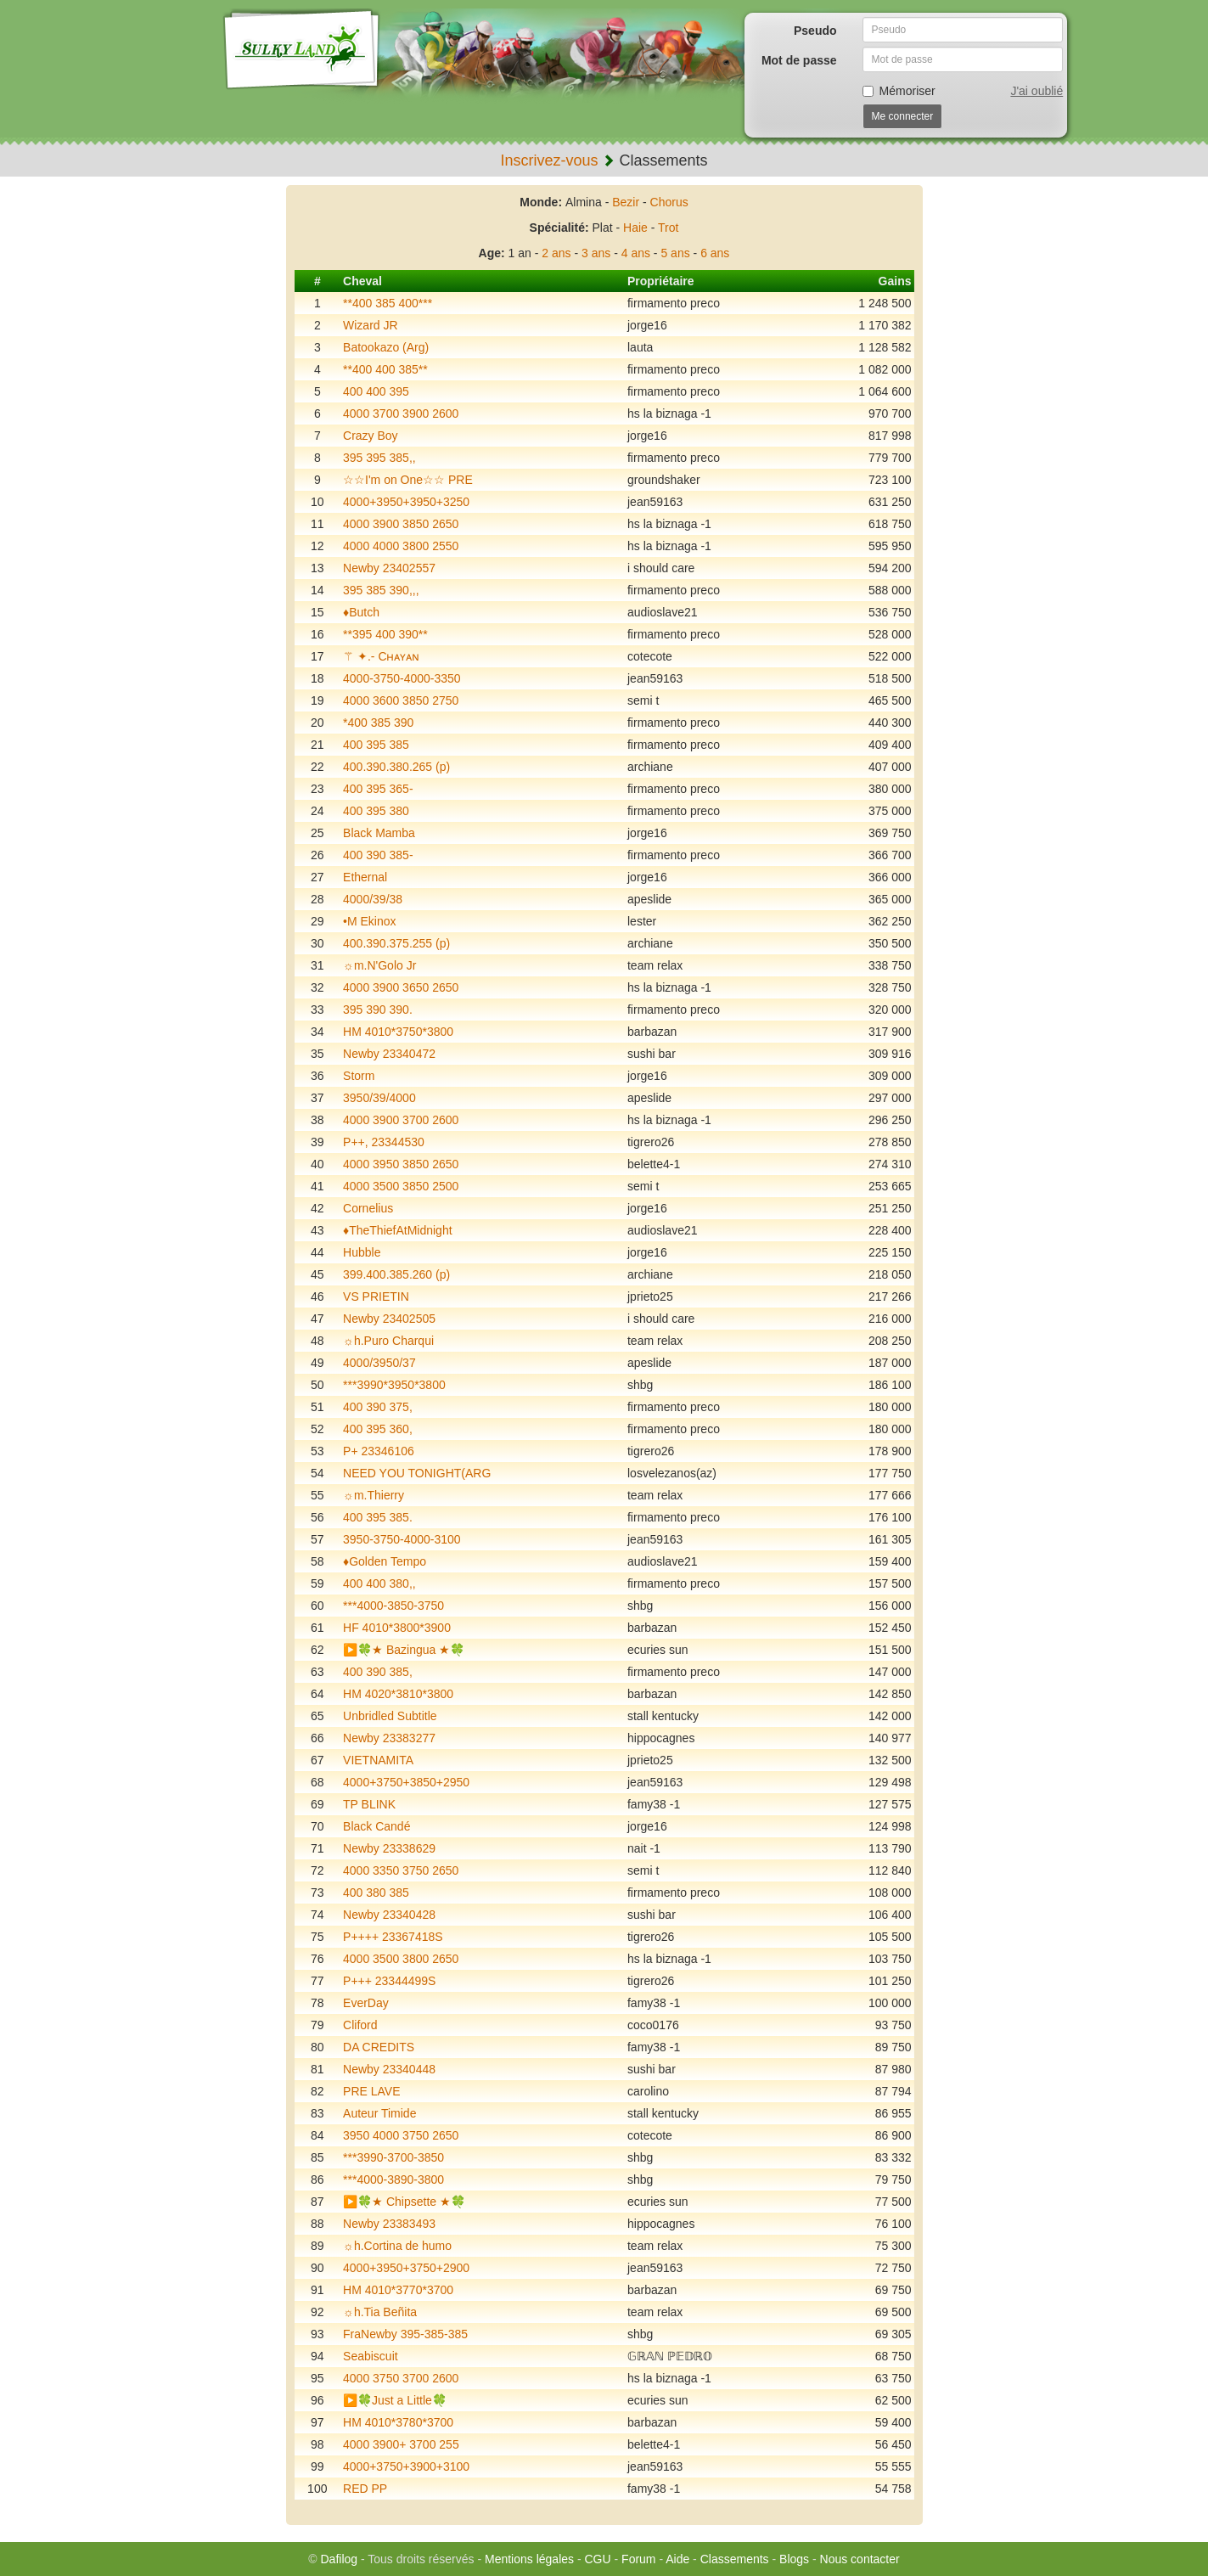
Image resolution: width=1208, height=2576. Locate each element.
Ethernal (365, 877)
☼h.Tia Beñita (380, 2312)
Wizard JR (370, 325)
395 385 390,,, (381, 590)
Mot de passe (799, 60)
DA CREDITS (378, 2047)
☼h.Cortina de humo (397, 2246)
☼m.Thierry (373, 1495)
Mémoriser (898, 91)
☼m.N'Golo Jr (379, 965)
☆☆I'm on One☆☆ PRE (408, 480)
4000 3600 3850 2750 (400, 700)
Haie (635, 227)
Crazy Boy (370, 435)
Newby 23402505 (389, 1318)
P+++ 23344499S (389, 1981)
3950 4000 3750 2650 (400, 2135)
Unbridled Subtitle (390, 1716)
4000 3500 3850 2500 (400, 1186)
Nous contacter (860, 2559)
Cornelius (368, 1208)
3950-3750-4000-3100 (402, 1539)
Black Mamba (379, 833)
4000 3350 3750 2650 (400, 1870)
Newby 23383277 (389, 1738)
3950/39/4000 (379, 1098)
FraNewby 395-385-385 (405, 2334)
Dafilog (338, 2559)
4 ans (635, 253)
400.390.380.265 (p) (396, 766)
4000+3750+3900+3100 (406, 2466)
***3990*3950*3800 (394, 1385)
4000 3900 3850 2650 (400, 524)
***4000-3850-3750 (393, 1605)
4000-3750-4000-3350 (402, 678)
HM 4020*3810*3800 (398, 1694)
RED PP (365, 2488)
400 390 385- (378, 855)
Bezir (625, 202)
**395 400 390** (385, 634)
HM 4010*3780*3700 (398, 2422)
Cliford (360, 2025)
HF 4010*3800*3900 (397, 1627)
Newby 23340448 (389, 2069)
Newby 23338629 (389, 1848)
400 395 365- (378, 789)
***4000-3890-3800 (393, 2179)
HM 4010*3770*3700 (398, 2290)
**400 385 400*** (387, 303)
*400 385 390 (378, 722)
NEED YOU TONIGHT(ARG (417, 1473)
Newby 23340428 (389, 1914)
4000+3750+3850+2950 (406, 1782)
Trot (668, 227)
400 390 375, (378, 1407)
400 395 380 (376, 811)
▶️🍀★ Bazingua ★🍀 (403, 1649)
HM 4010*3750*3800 (398, 1031)
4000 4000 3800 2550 (400, 546)
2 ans (556, 253)
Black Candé (376, 1826)
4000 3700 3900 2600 (400, 413)
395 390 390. (378, 1009)
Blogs (794, 2559)
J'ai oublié (1036, 91)
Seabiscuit (370, 2356)
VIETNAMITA (378, 1760)
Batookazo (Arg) (386, 347)
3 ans (596, 253)
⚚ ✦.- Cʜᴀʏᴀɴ (381, 656)
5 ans (674, 253)
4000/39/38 (372, 899)
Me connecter (903, 116)
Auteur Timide (379, 2113)
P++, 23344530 (383, 1142)
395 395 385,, (379, 457)
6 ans (714, 253)
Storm (358, 1076)
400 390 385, (378, 1672)
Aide (677, 2559)
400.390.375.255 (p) (396, 943)
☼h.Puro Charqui (388, 1340)
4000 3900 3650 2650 (400, 987)
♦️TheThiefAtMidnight (397, 1230)
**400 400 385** (385, 369)
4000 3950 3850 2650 (400, 1164)
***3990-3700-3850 (393, 2157)
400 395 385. (378, 1517)
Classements (734, 2559)
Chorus (669, 202)
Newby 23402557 (389, 568)
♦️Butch (361, 612)
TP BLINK (369, 1804)
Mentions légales (529, 2559)
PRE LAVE (371, 2091)
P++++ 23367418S (393, 1936)
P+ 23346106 (378, 1451)
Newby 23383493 (389, 2223)
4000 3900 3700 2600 (400, 1120)
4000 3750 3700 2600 (400, 2378)
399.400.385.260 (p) (396, 1274)
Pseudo (815, 30)
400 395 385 (376, 744)
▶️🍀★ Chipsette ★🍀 (404, 2201)
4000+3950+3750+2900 (406, 2268)
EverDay (366, 2003)
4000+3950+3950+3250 (406, 502)
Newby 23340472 (389, 1053)
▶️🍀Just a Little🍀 (395, 2400)
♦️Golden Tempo (384, 1561)
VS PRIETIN (376, 1296)
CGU (598, 2559)
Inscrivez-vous (549, 160)
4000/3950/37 (379, 1363)
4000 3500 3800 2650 (400, 1959)
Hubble (361, 1252)
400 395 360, (378, 1429)
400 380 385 (376, 1892)
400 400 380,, (379, 1583)
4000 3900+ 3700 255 (401, 2444)
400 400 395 (376, 391)
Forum (638, 2559)
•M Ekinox (369, 921)
